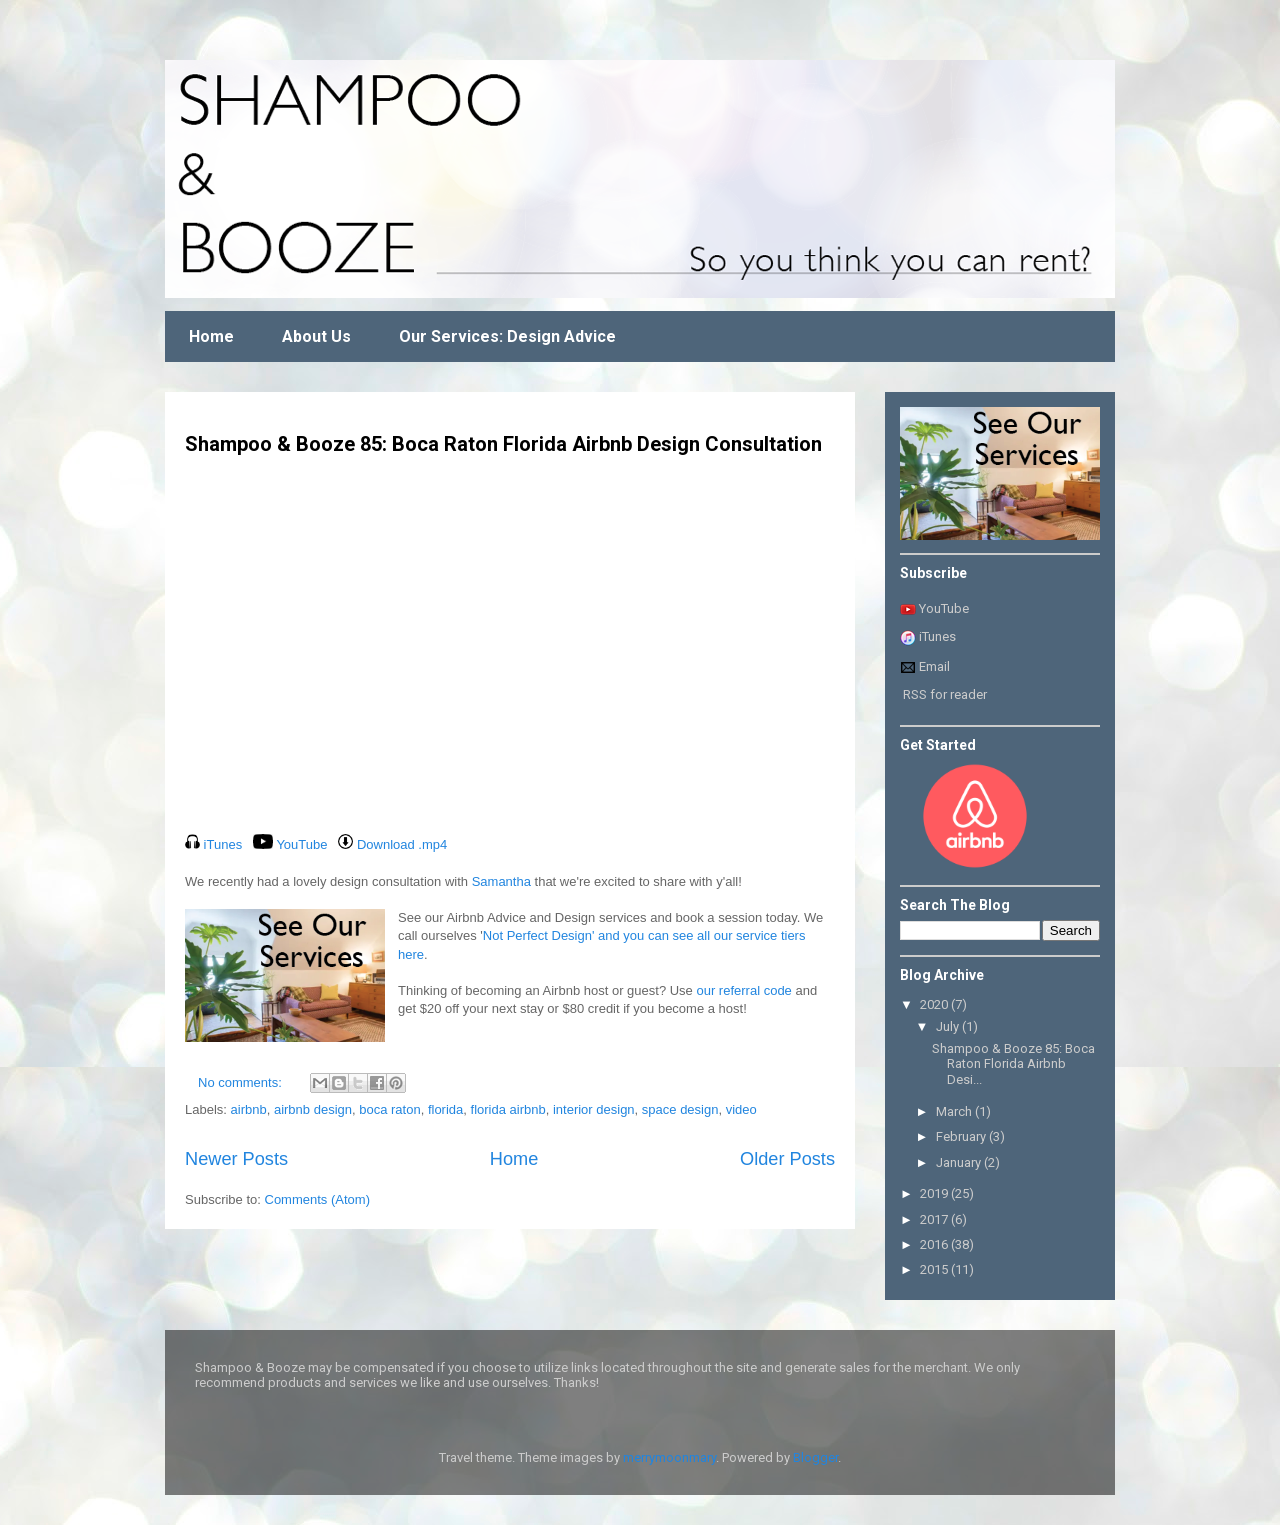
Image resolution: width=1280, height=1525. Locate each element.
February (962, 1136)
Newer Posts (236, 1159)
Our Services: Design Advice (507, 336)
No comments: (241, 1082)
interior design (594, 1109)
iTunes (937, 636)
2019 (935, 1193)
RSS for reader (945, 694)
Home (211, 336)
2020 (935, 1004)
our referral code (743, 990)
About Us (316, 336)
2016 (935, 1244)
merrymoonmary (669, 1457)
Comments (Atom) (317, 1199)
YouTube (944, 608)
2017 (935, 1219)
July (949, 1026)
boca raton (389, 1109)
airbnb (249, 1109)
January (960, 1162)
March (955, 1111)
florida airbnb (508, 1109)
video (741, 1109)
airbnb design (313, 1109)
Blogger (815, 1457)
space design (680, 1109)
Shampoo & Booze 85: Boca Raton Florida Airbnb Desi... (1013, 1064)
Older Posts (787, 1159)
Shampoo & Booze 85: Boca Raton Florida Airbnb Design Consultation (503, 444)
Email (925, 666)
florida (445, 1109)
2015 (935, 1269)
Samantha (501, 881)
